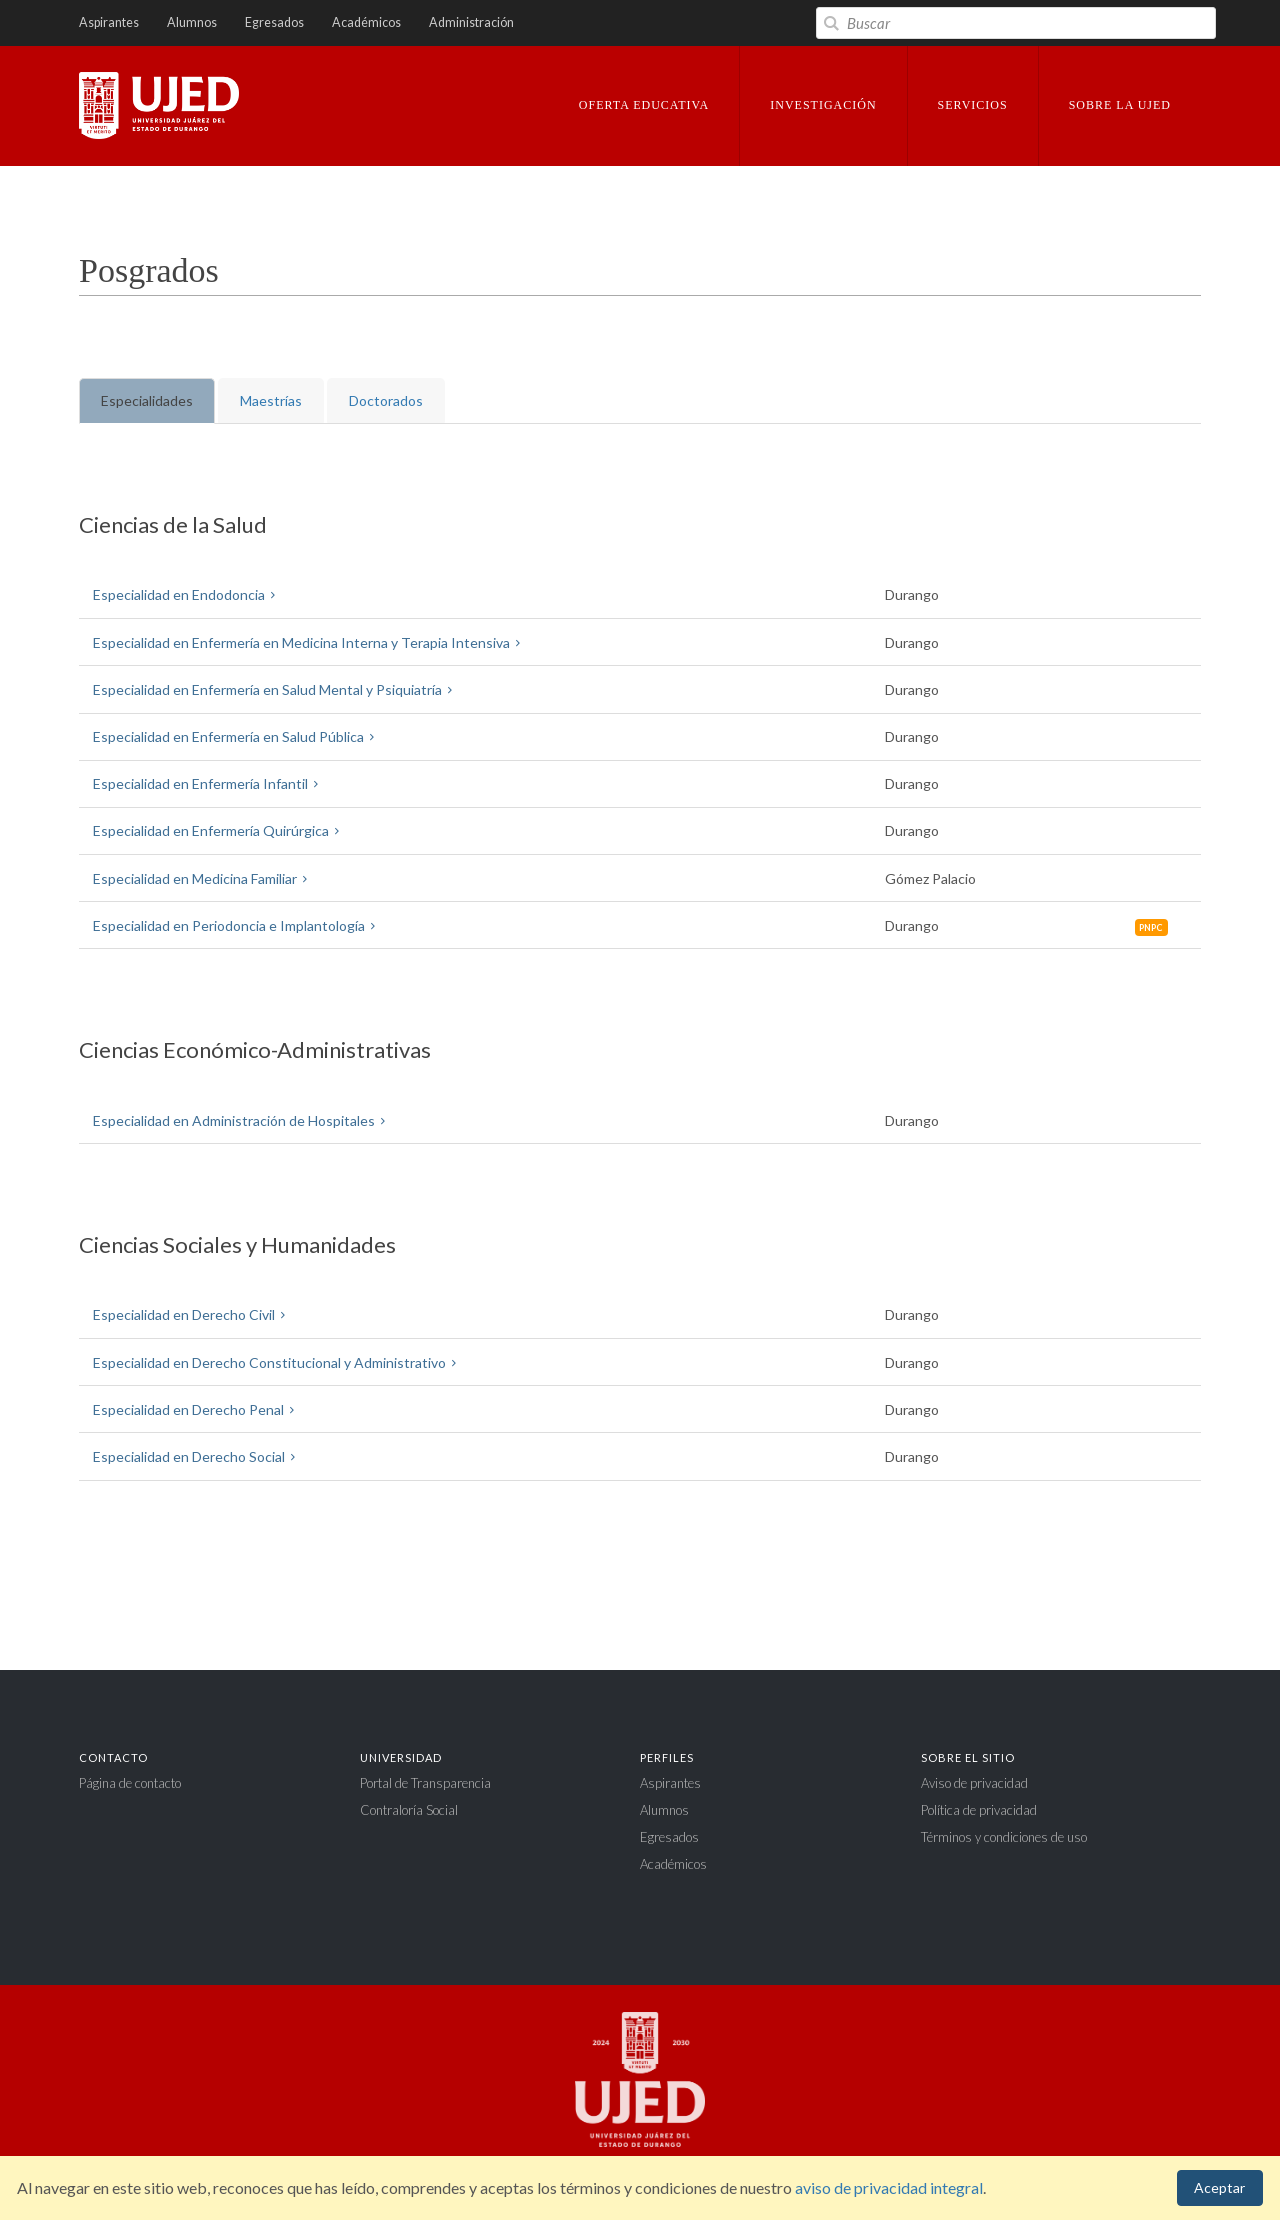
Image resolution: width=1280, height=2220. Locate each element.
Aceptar (1219, 2187)
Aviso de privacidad (974, 1783)
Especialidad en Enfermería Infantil (209, 783)
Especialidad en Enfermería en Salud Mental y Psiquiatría (276, 689)
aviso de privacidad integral (889, 2187)
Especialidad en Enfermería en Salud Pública (237, 736)
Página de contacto (130, 1783)
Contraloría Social (409, 1810)
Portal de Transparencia (425, 1783)
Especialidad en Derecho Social (197, 1456)
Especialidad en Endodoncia (187, 594)
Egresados (274, 22)
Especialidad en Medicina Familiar (203, 878)
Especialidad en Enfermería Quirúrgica (219, 830)
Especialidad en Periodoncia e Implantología (237, 925)
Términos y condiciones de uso (1004, 1837)
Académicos (366, 22)
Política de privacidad (979, 1810)
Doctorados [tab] (386, 400)
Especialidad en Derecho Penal (197, 1409)
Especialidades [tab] (147, 400)
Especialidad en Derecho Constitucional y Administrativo (278, 1362)
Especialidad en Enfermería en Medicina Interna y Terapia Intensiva (310, 642)
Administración (471, 22)
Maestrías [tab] (271, 400)
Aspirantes (109, 22)
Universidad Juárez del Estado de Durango (159, 107)
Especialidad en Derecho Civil (192, 1314)
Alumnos (192, 22)
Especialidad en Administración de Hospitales (242, 1120)
